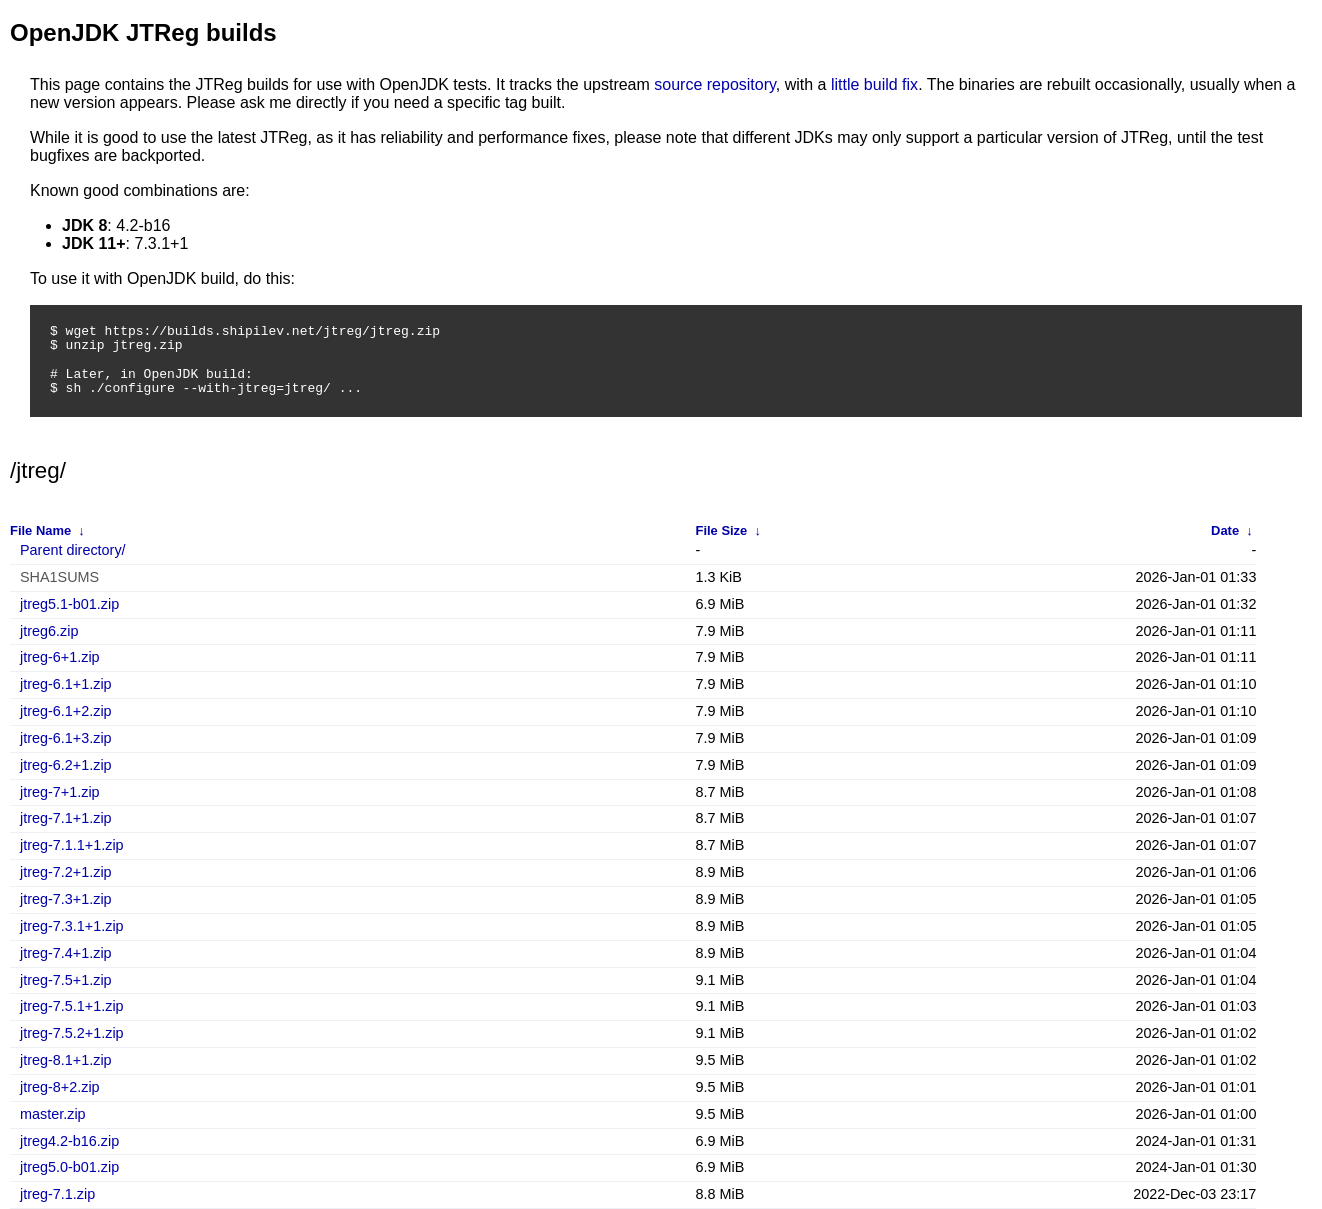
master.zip (53, 1114)
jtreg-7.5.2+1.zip (72, 1033)
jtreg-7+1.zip (60, 792)
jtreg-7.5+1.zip (66, 980)
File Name (40, 530)
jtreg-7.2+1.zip (66, 872)
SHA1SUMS (59, 577)
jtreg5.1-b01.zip (69, 604)
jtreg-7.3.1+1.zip (72, 926)
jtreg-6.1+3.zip (66, 738)
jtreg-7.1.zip (57, 1194)
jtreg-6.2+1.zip (66, 765)
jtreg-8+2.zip (60, 1087)
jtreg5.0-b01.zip (69, 1167)
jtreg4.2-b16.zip (69, 1141)
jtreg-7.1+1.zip (66, 818)
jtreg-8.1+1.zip (66, 1060)
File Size (722, 530)
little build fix (874, 84)
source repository (715, 84)
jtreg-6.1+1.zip (66, 684)
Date (1225, 530)
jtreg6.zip (49, 631)
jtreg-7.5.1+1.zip (72, 1006)
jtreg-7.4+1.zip (66, 953)
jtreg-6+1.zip (60, 657)
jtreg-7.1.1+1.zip (72, 845)
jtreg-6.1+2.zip (66, 711)
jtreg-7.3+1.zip (66, 899)
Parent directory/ (73, 550)
